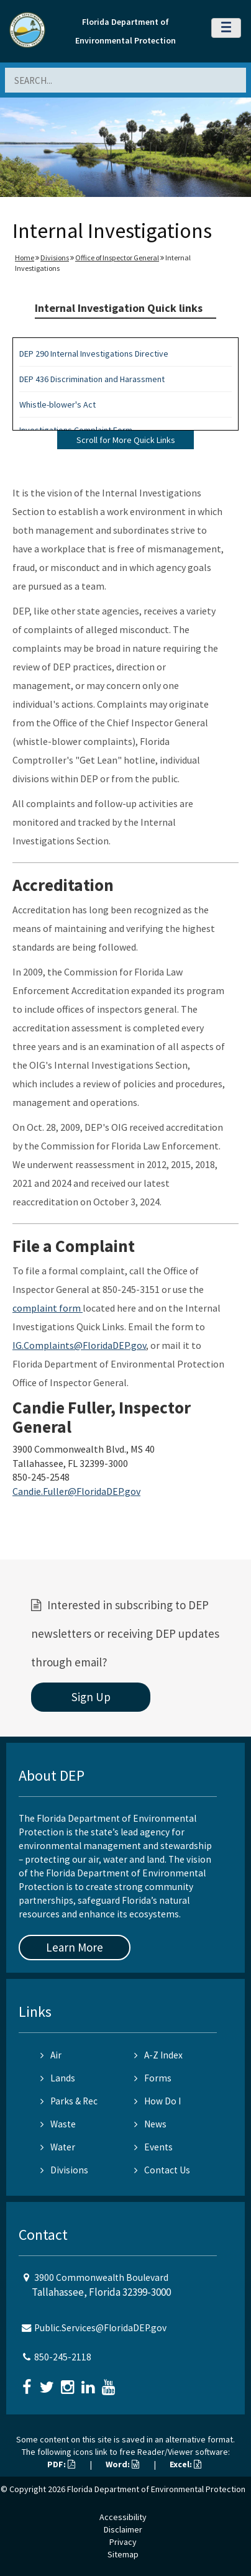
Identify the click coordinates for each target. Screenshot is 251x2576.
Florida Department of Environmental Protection (156, 2489)
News (150, 2124)
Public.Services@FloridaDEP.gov (100, 2328)
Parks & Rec (69, 2101)
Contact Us (162, 2170)
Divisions (54, 257)
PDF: (61, 2464)
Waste (58, 2124)
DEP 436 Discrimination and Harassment (92, 379)
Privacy (123, 2541)
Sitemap (123, 2554)
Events (153, 2147)
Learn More (74, 1947)
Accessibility (123, 2517)
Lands (57, 2078)
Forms (152, 2078)
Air (51, 2055)
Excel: (185, 2464)
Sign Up (91, 1696)
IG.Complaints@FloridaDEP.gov (79, 1345)
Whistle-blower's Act (57, 404)
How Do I (157, 2101)
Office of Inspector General (117, 257)
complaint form (47, 1308)
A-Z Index (158, 2055)
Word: (122, 2464)
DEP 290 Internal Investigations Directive (93, 353)
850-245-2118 (62, 2357)
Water (57, 2147)
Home (24, 257)
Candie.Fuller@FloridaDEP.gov (76, 1491)
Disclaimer (123, 2529)
